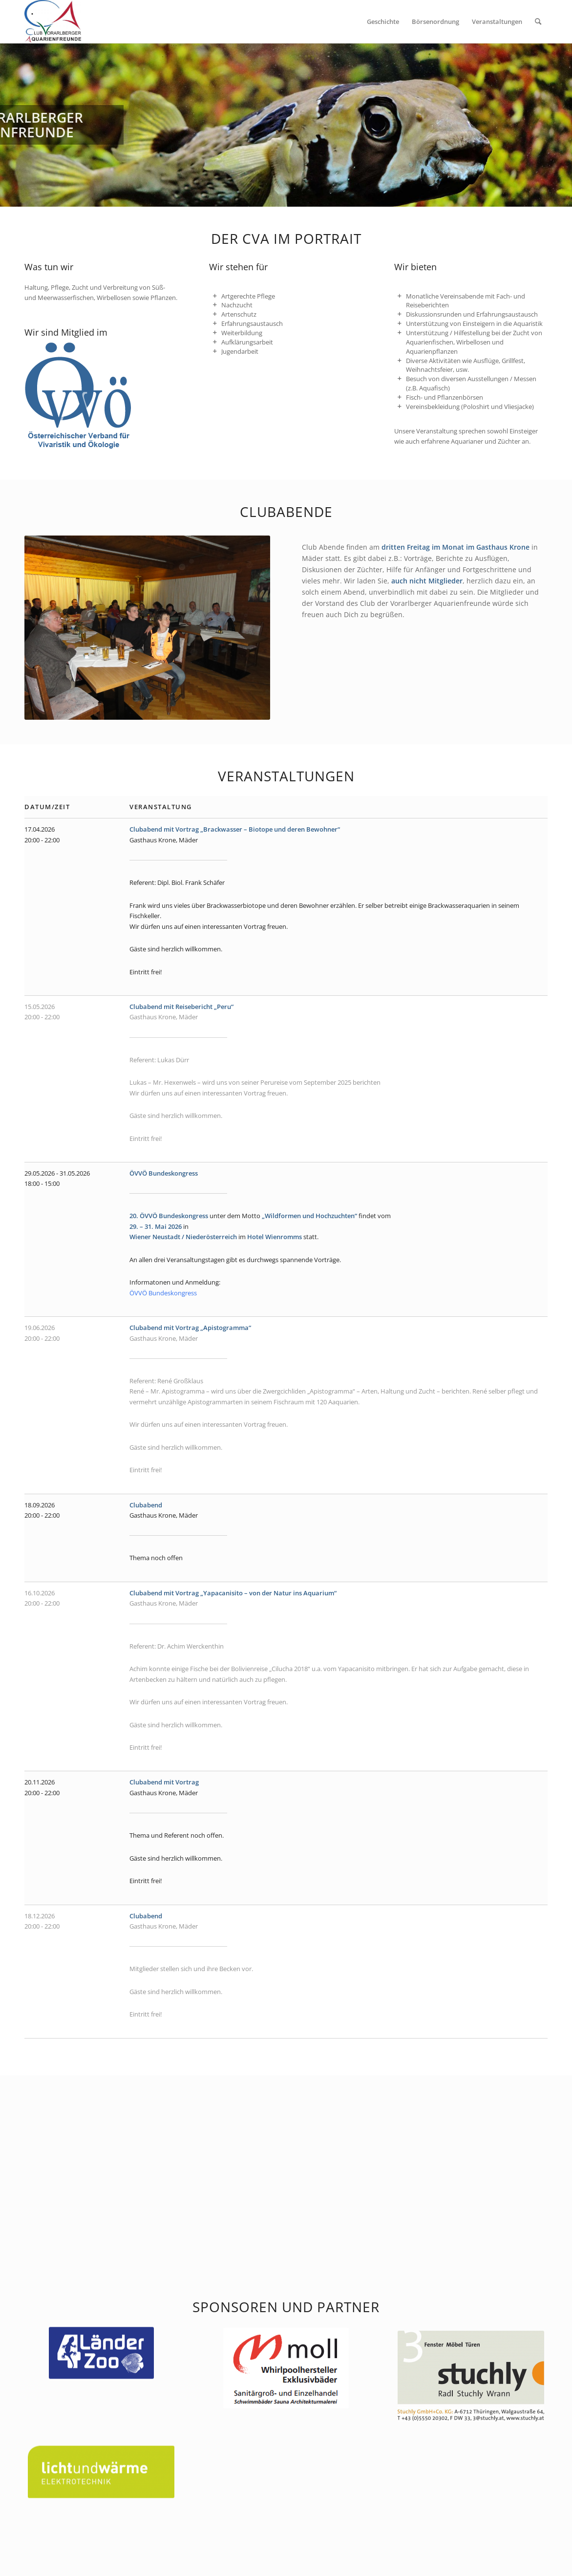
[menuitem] (382, 21)
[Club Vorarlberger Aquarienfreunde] (52, 21)
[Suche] (538, 21)
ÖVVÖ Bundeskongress (163, 1292)
